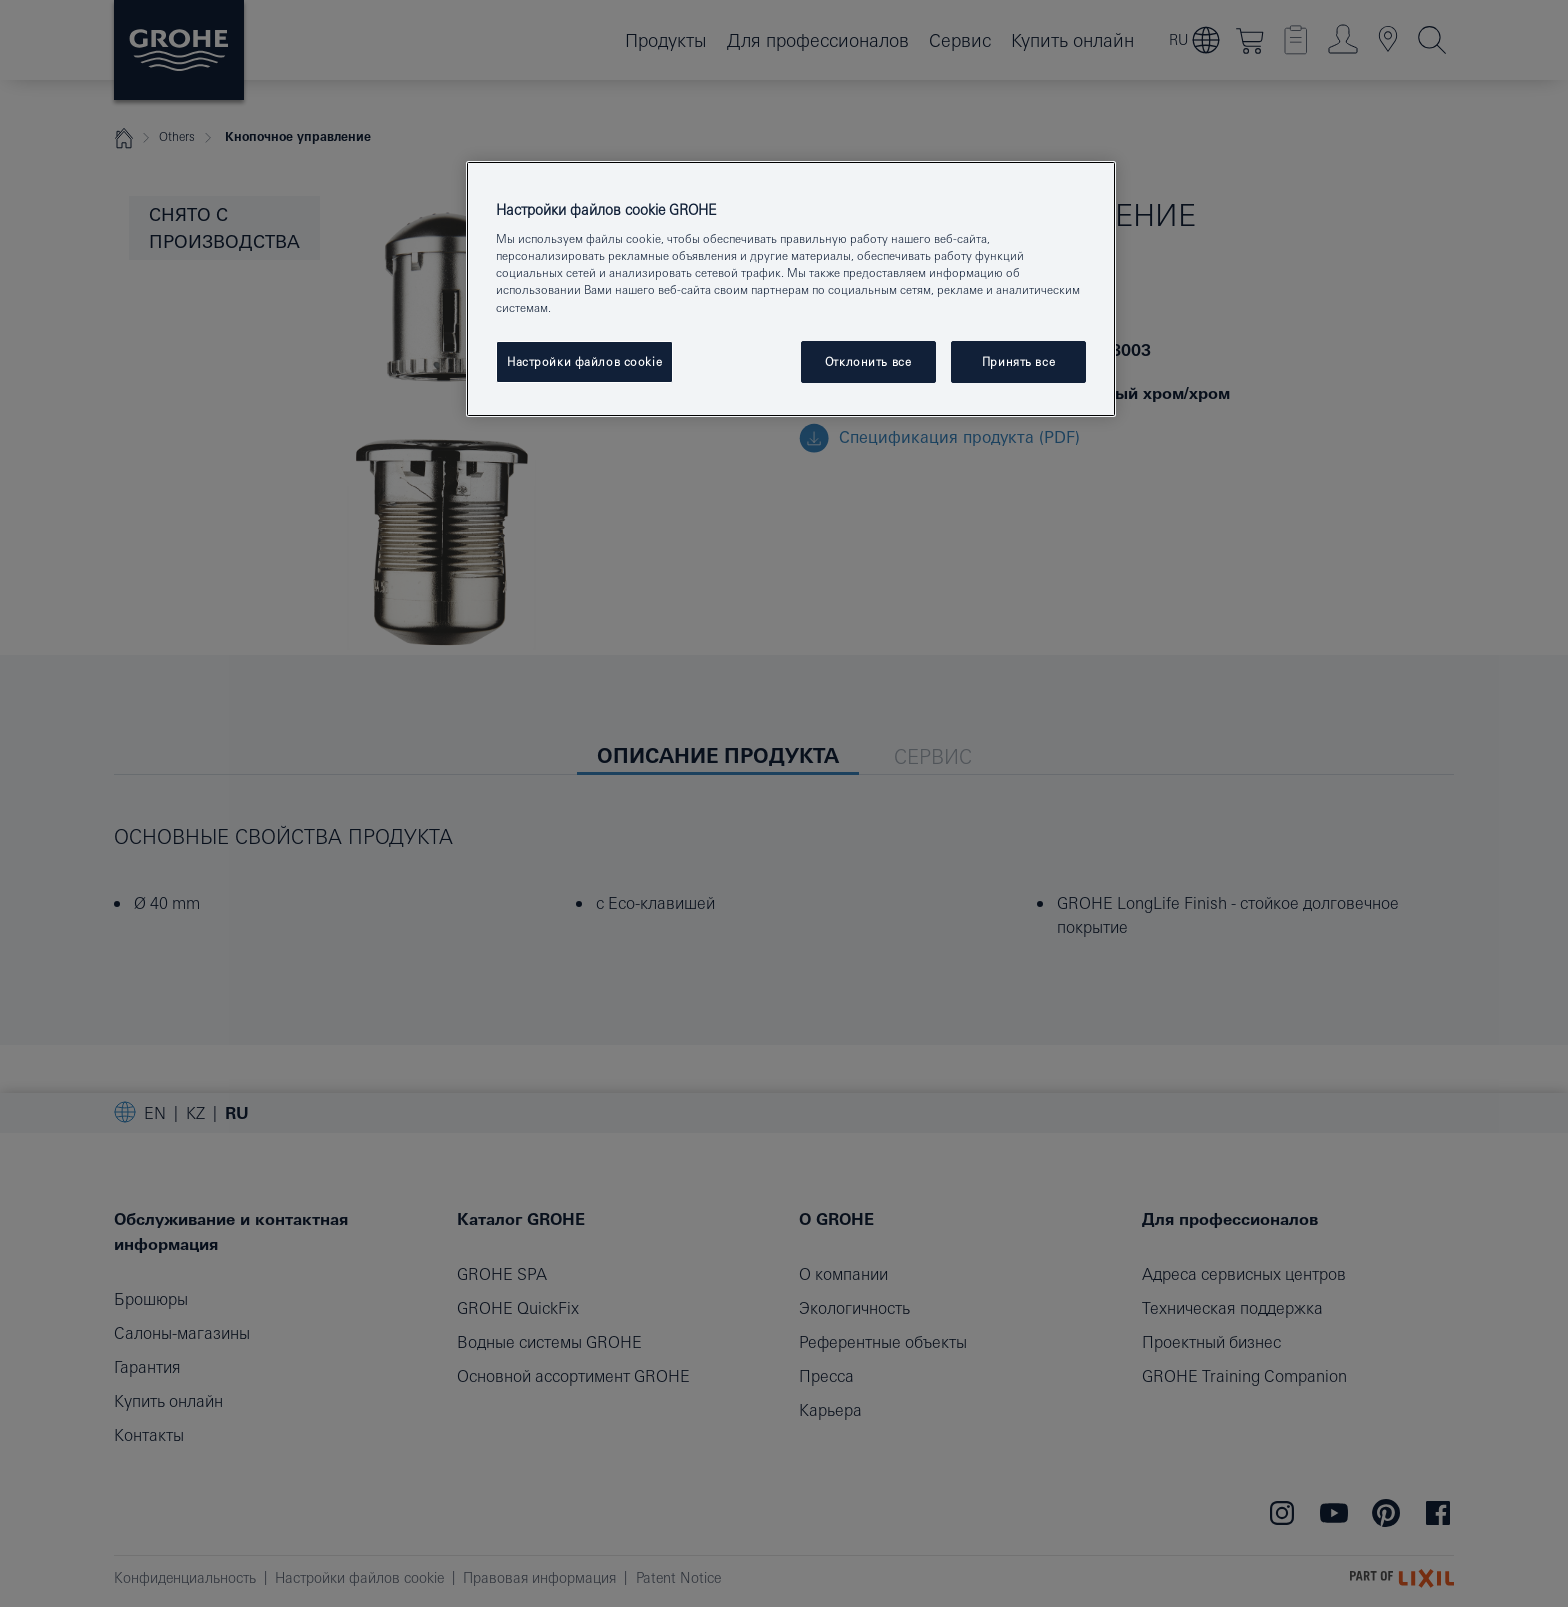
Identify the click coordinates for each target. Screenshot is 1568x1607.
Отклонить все (868, 361)
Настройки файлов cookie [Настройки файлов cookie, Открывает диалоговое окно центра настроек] (584, 361)
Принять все (1018, 361)
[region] (791, 289)
